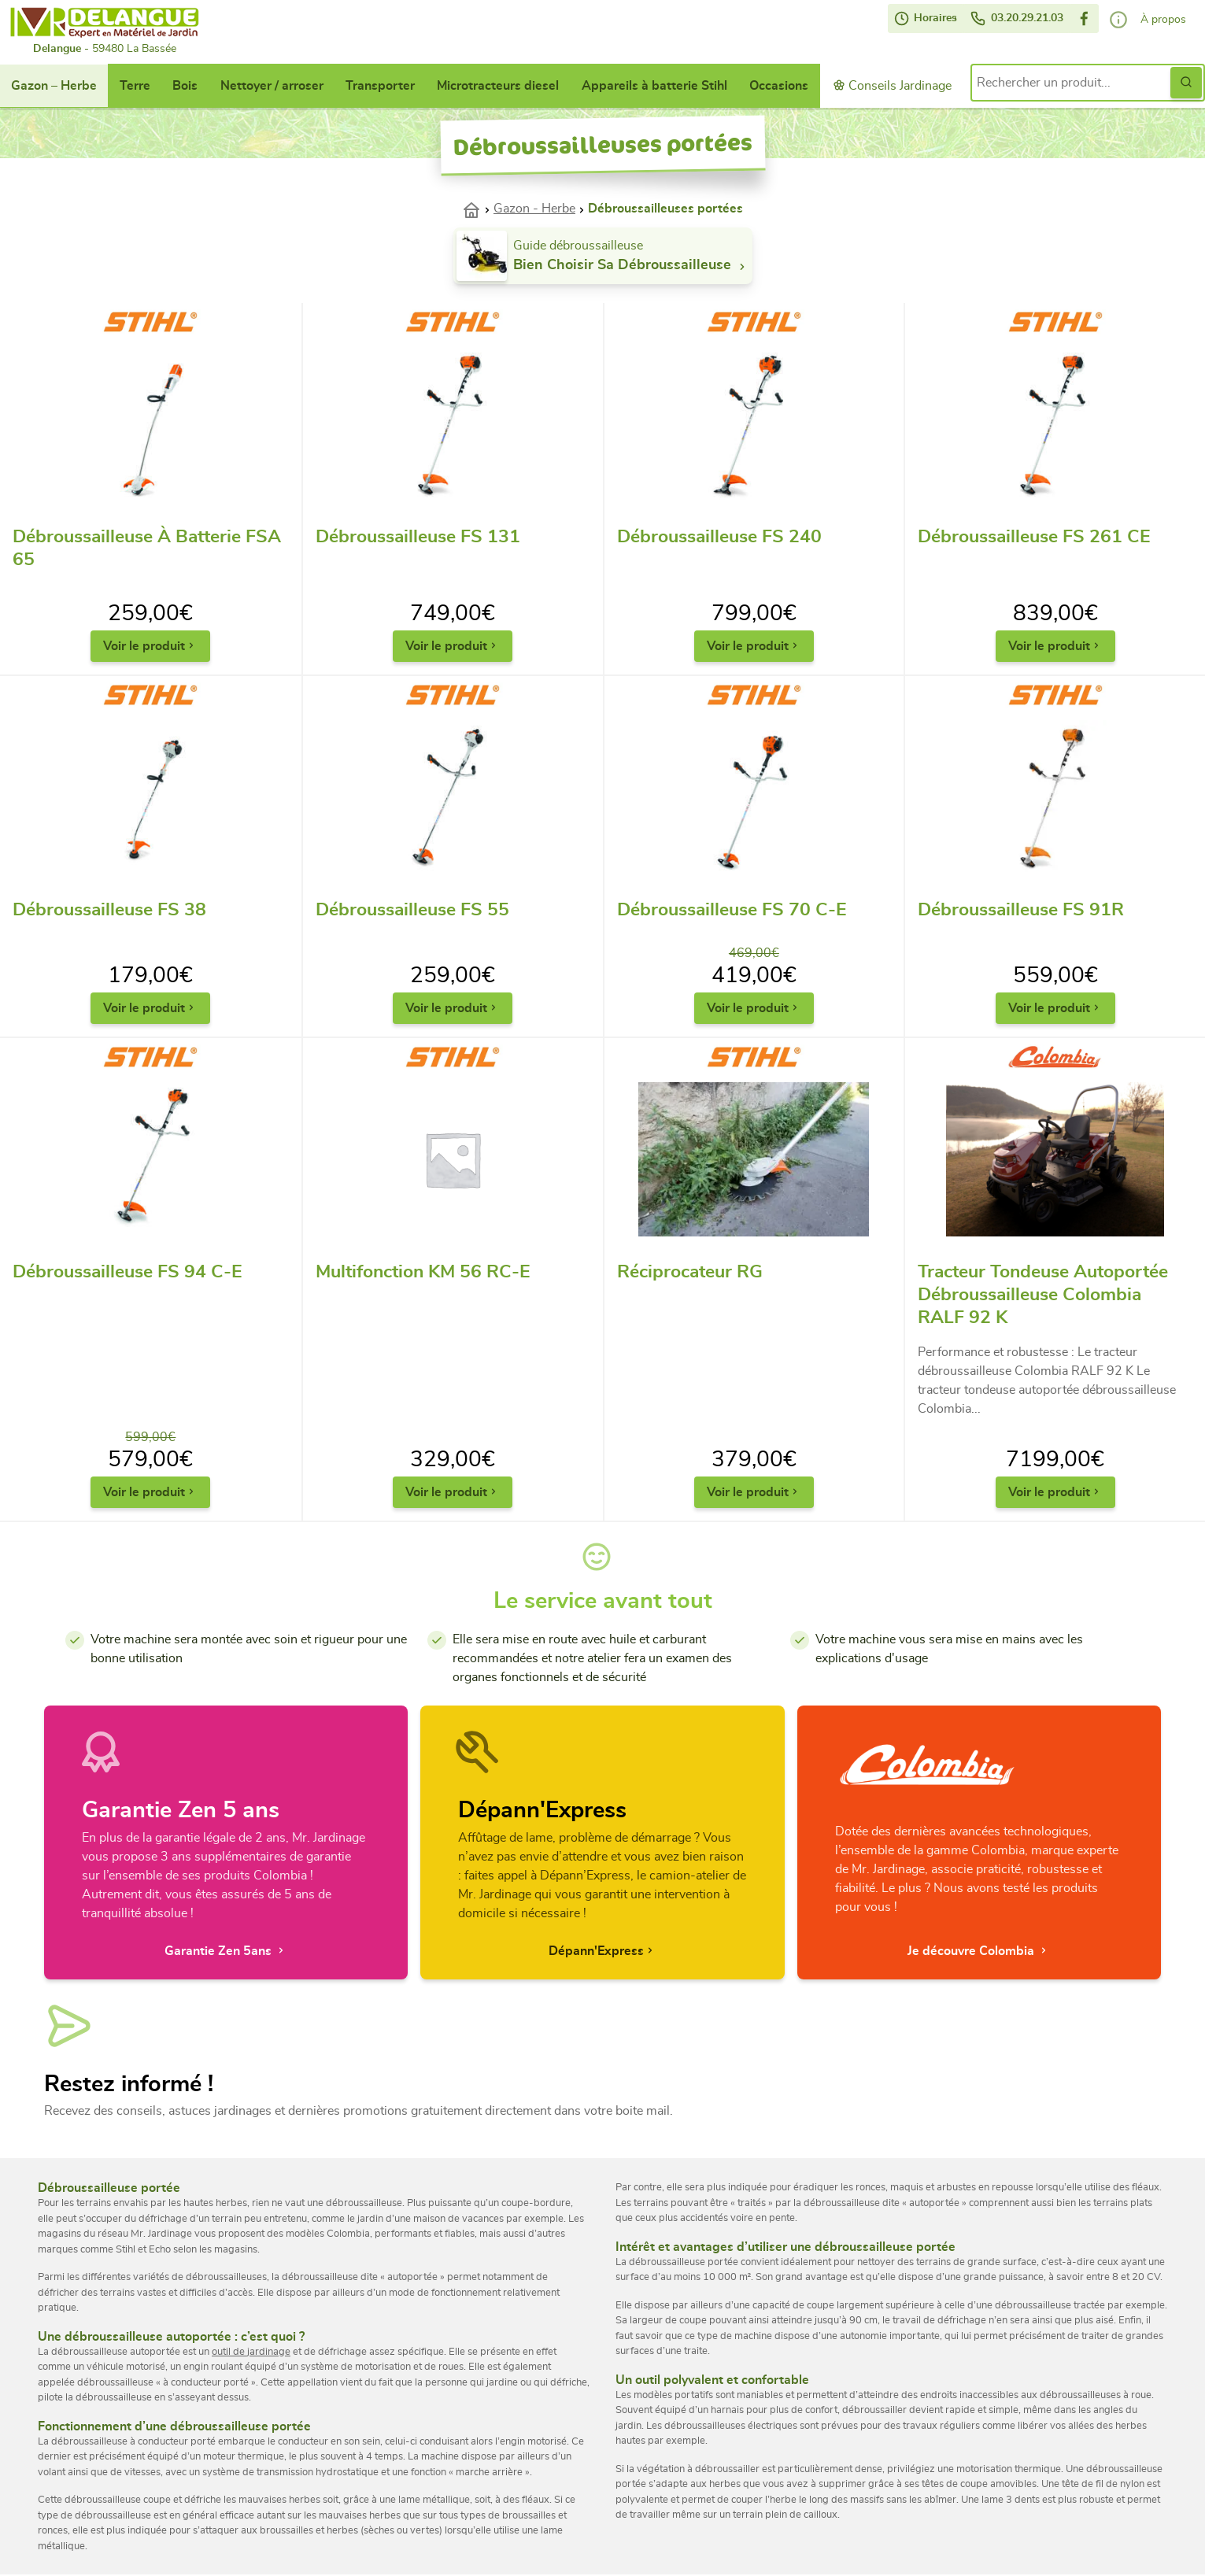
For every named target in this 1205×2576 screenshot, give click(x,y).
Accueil (477, 208)
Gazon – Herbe (54, 85)
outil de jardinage (251, 2352)
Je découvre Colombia (978, 1950)
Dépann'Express (602, 1950)
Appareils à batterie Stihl (654, 85)
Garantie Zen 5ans (225, 1950)
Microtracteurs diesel (498, 85)
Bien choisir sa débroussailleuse (631, 266)
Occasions (778, 85)
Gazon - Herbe (534, 208)
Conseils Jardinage (892, 85)
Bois (185, 85)
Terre (135, 85)
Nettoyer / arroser (271, 85)
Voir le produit (150, 645)
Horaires (925, 18)
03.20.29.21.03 (1016, 18)
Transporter (380, 85)
